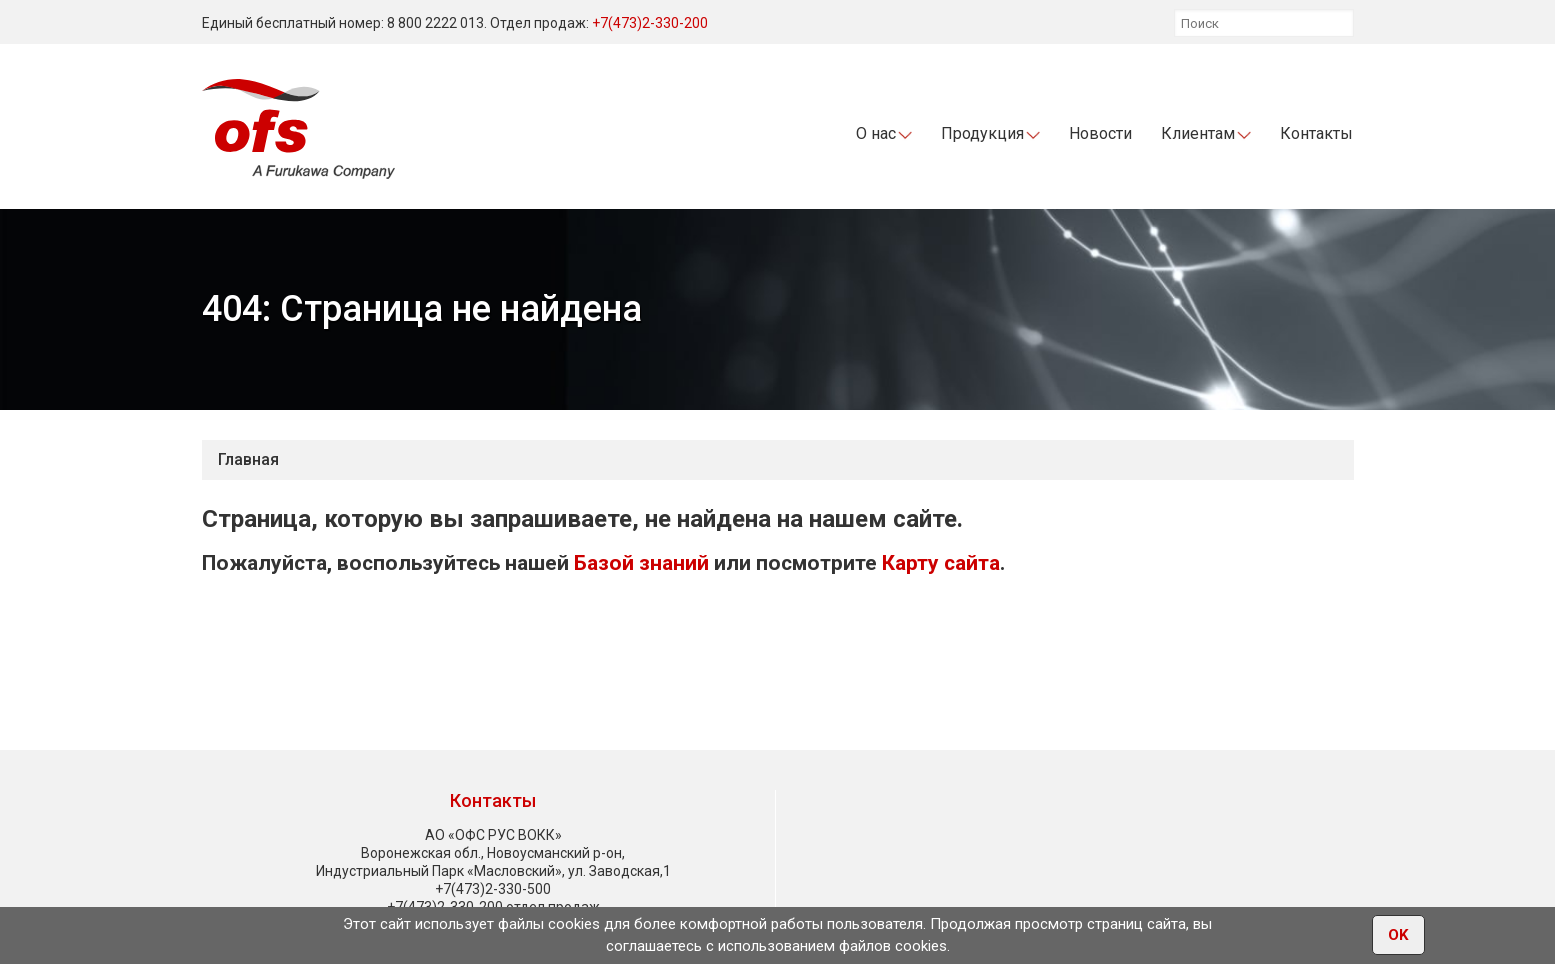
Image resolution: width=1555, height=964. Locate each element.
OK (1399, 936)
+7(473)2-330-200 (650, 23)
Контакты (1316, 133)
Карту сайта (941, 563)
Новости (1100, 133)
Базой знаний (641, 563)
